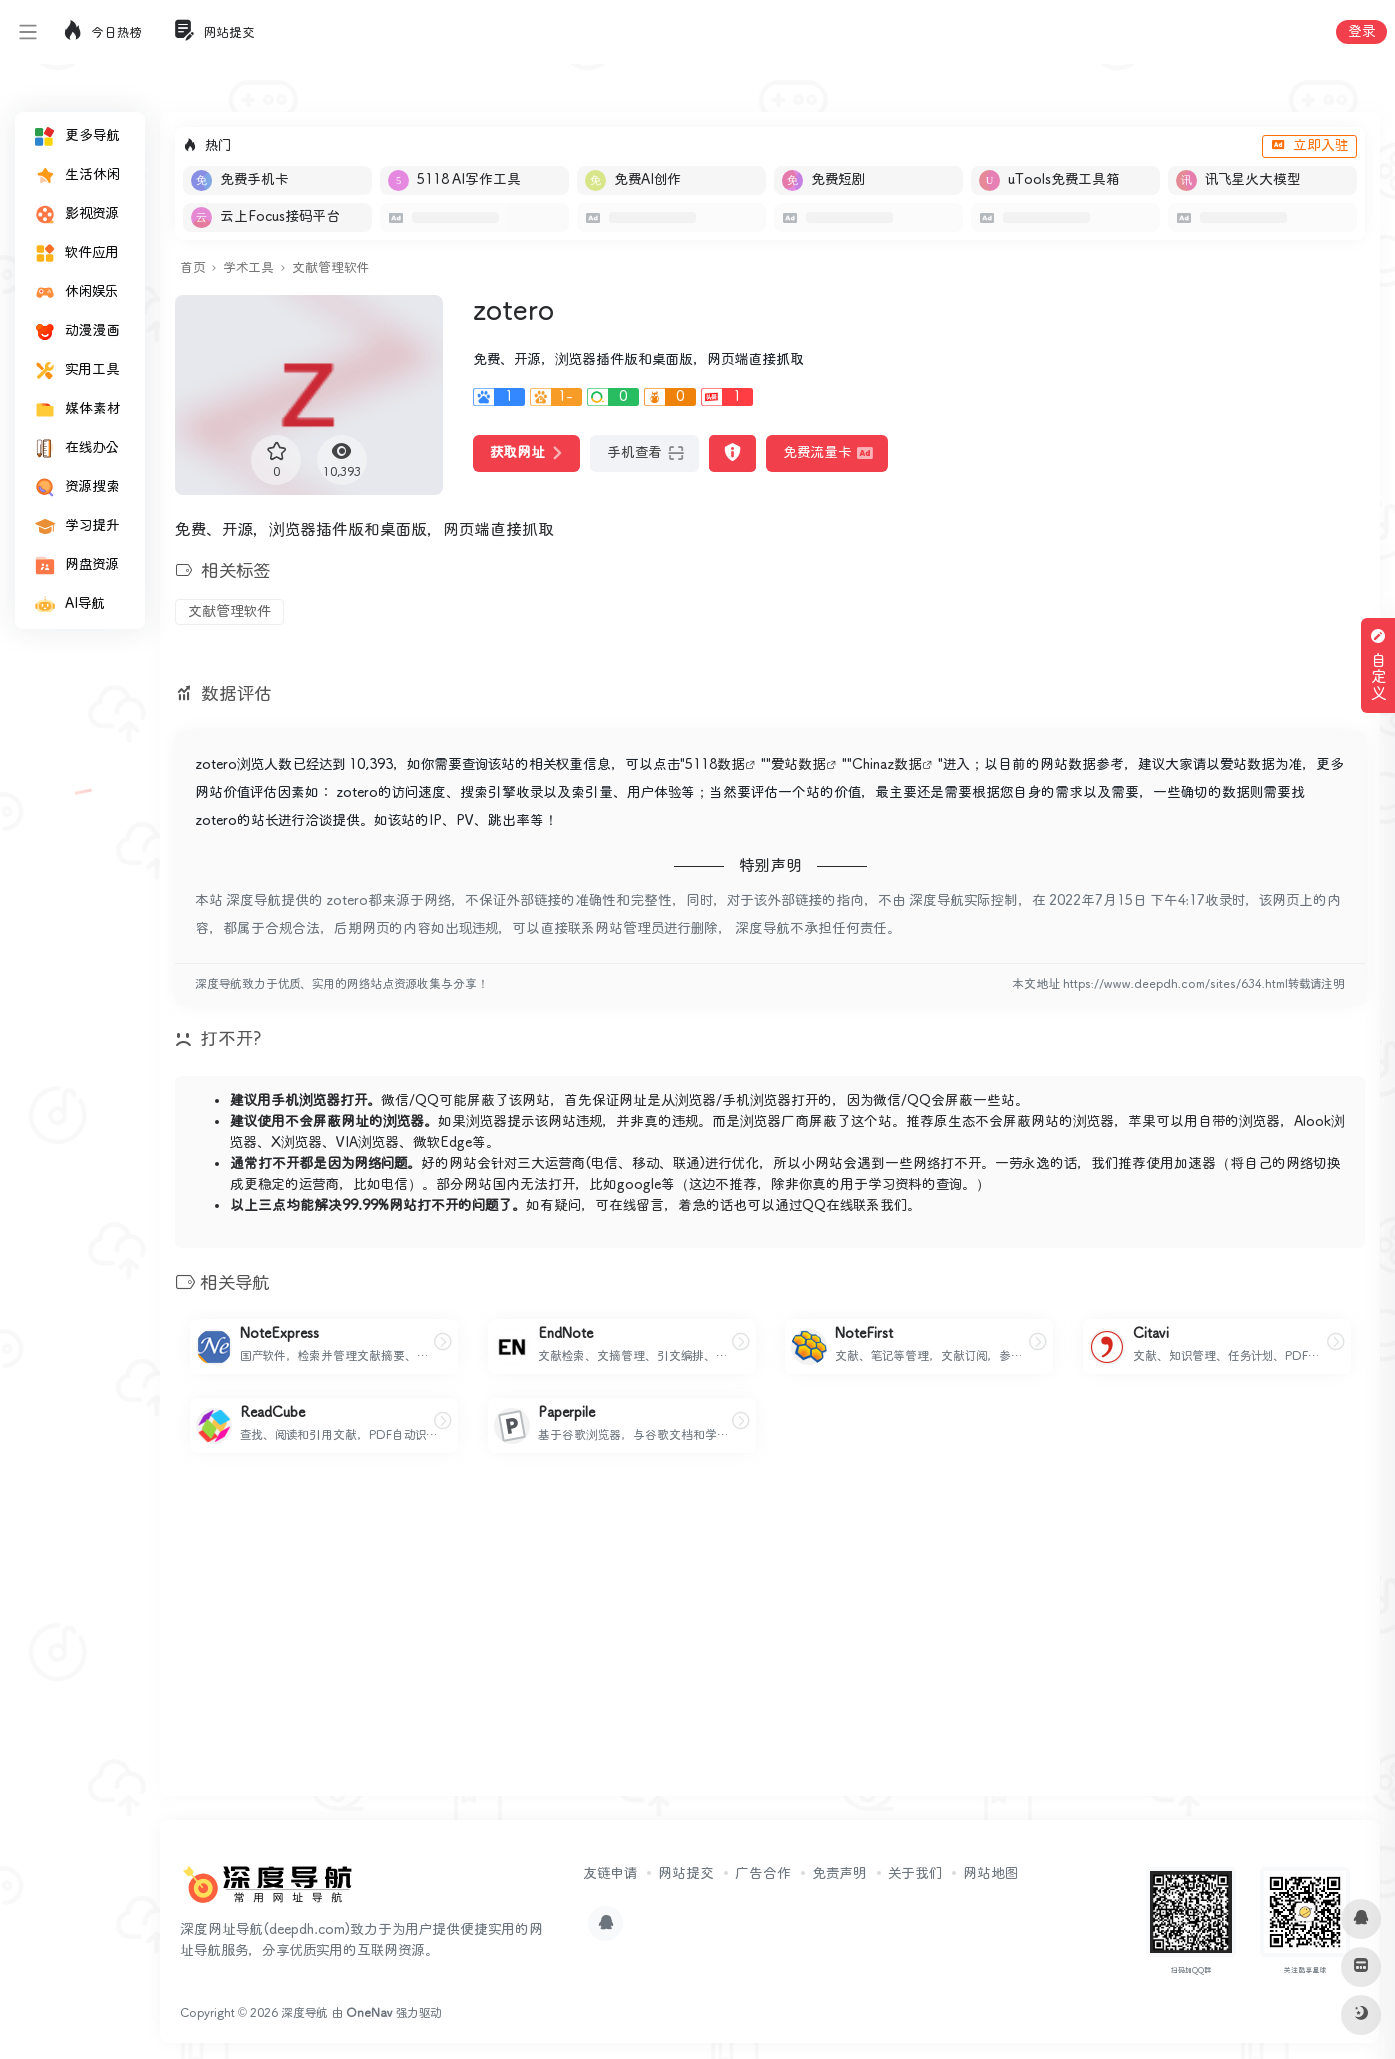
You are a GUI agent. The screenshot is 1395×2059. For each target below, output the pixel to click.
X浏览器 (296, 1143)
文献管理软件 (330, 268)
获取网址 (526, 453)
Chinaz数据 (887, 765)
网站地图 (990, 1874)
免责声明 (839, 1874)
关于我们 (915, 1874)
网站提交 (686, 1874)
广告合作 (763, 1874)
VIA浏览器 (367, 1143)
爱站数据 (798, 765)
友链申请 (610, 1874)
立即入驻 (1309, 146)
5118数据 (715, 765)
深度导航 (304, 2013)
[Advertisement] (770, 1641)
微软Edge (442, 1143)
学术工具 (248, 268)
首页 (192, 268)
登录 (1361, 32)
